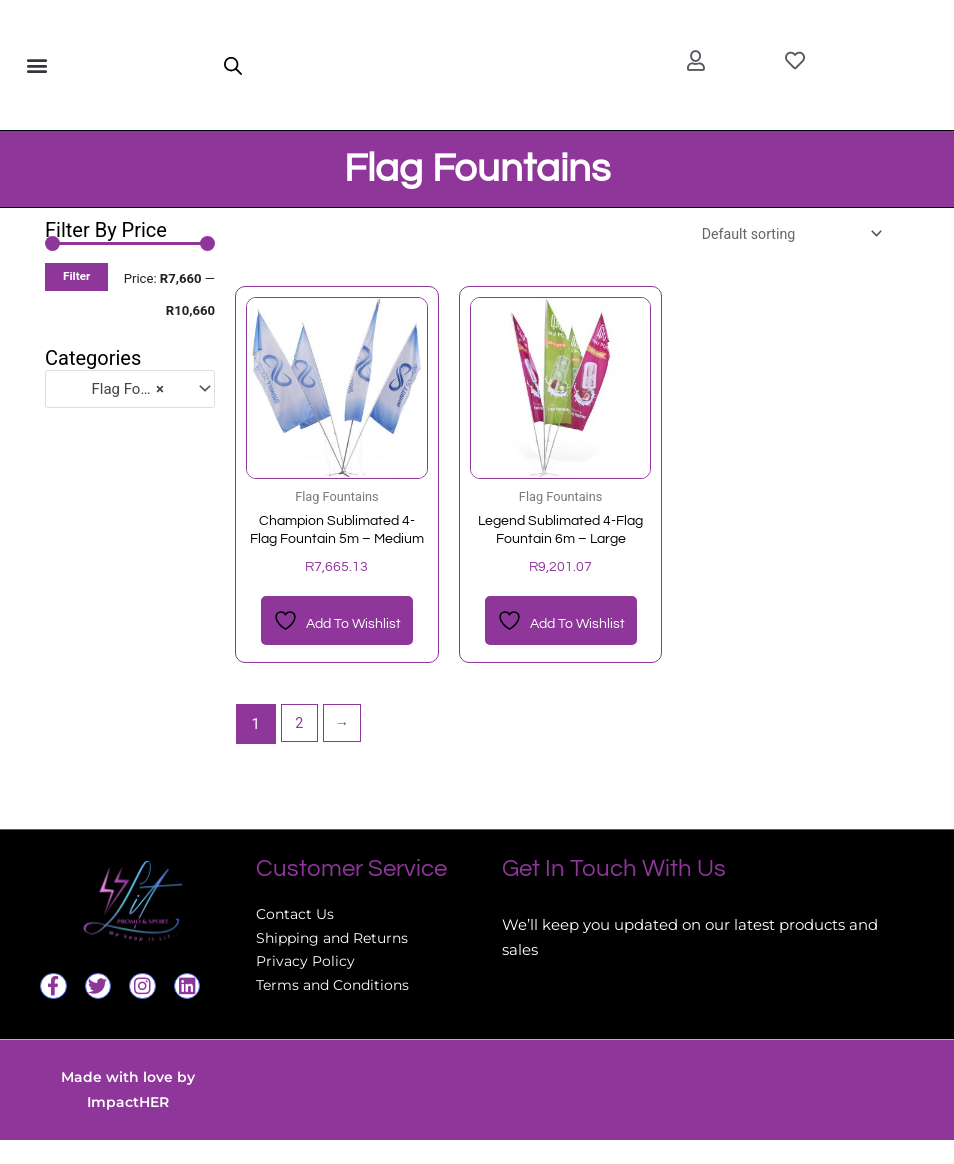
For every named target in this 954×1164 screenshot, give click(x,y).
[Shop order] (783, 234)
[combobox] (130, 388)
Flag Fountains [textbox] (121, 389)
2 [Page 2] (300, 748)
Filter (76, 276)
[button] (36, 65)
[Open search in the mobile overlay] (233, 65)
